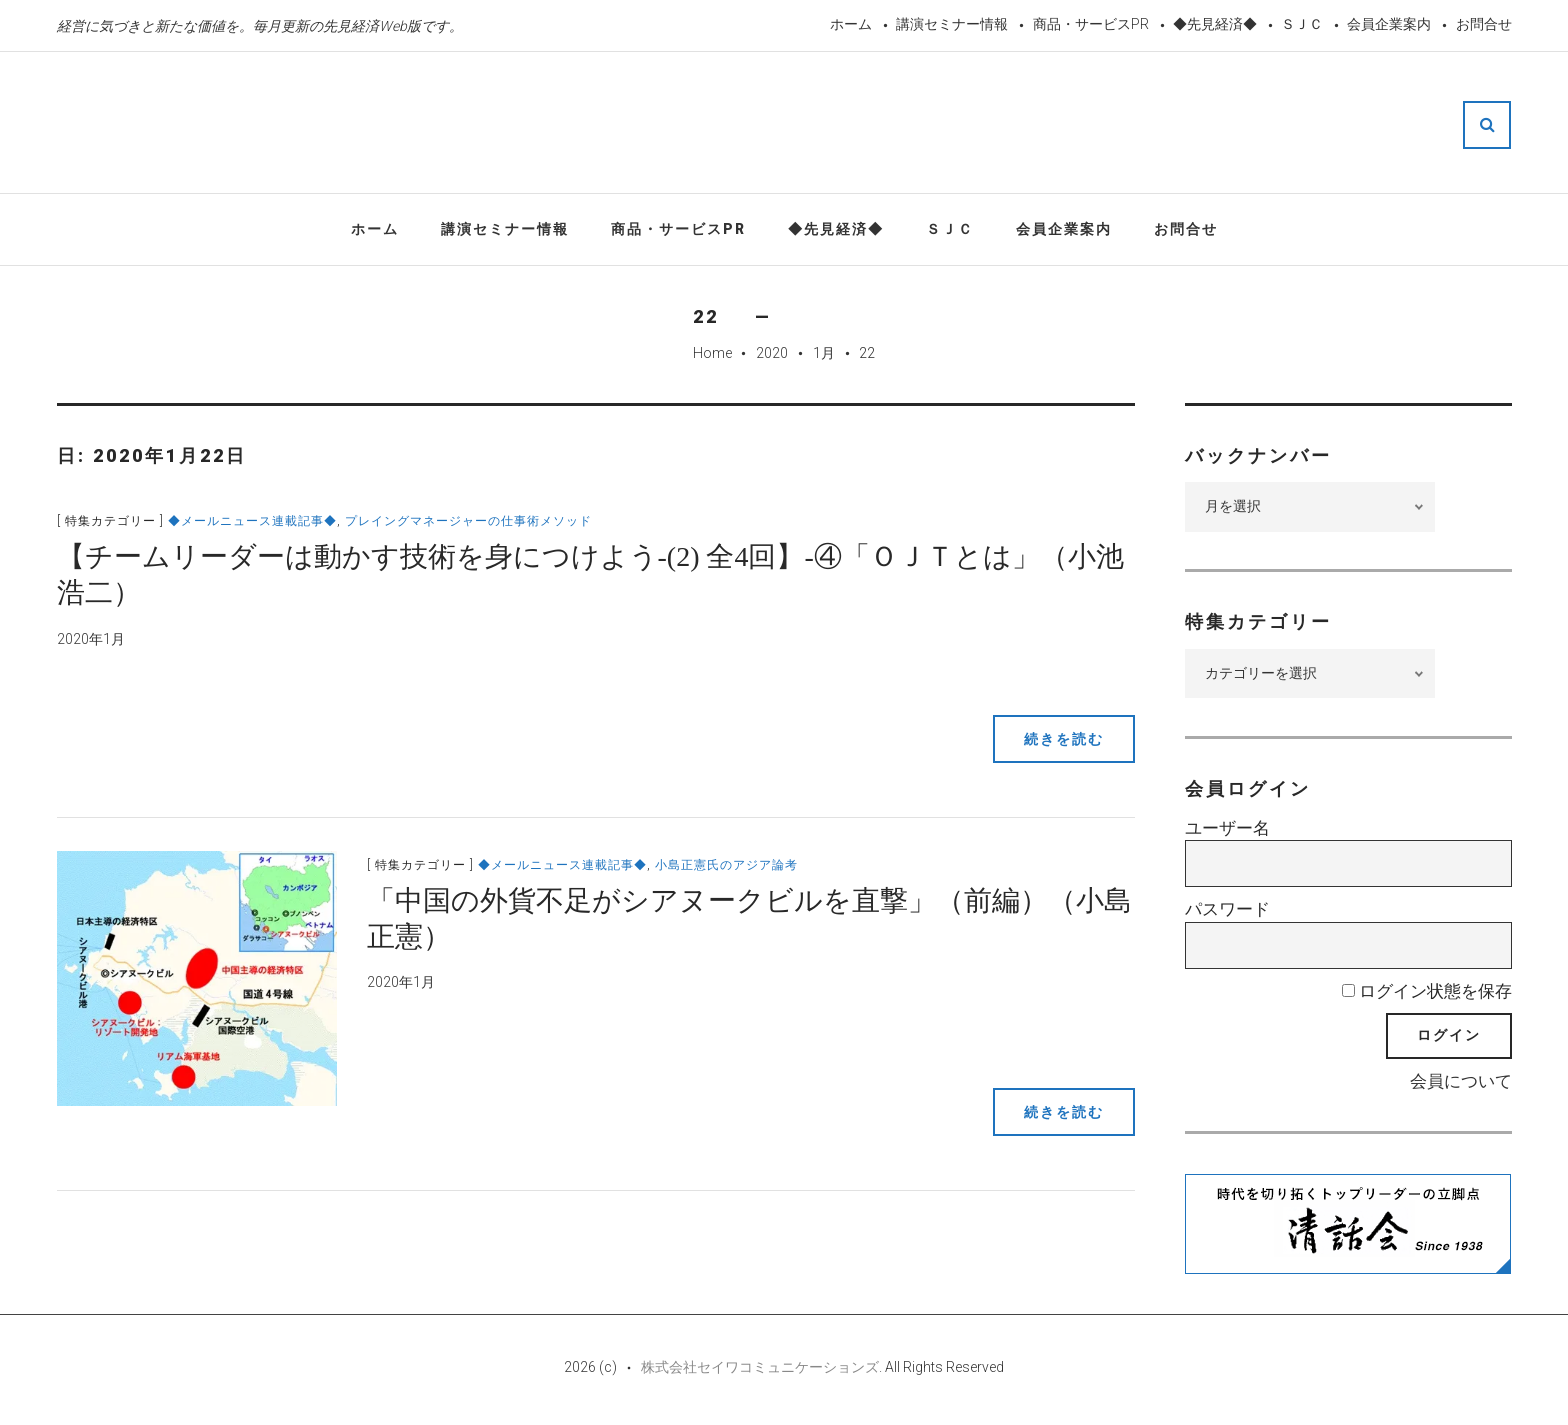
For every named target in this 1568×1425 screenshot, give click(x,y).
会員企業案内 (1389, 24)
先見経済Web (738, 124)
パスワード (1227, 909)
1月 (824, 353)
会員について (1461, 1081)
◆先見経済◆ (1215, 24)
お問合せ (1484, 24)
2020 (772, 353)
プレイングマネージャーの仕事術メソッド (468, 521)
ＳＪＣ (1302, 24)
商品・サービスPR (1091, 24)
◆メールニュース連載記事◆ (252, 521)
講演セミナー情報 (952, 24)
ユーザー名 (1227, 828)
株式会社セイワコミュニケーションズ (760, 1367)
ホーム (851, 24)
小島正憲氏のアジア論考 (726, 865)
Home (712, 353)
